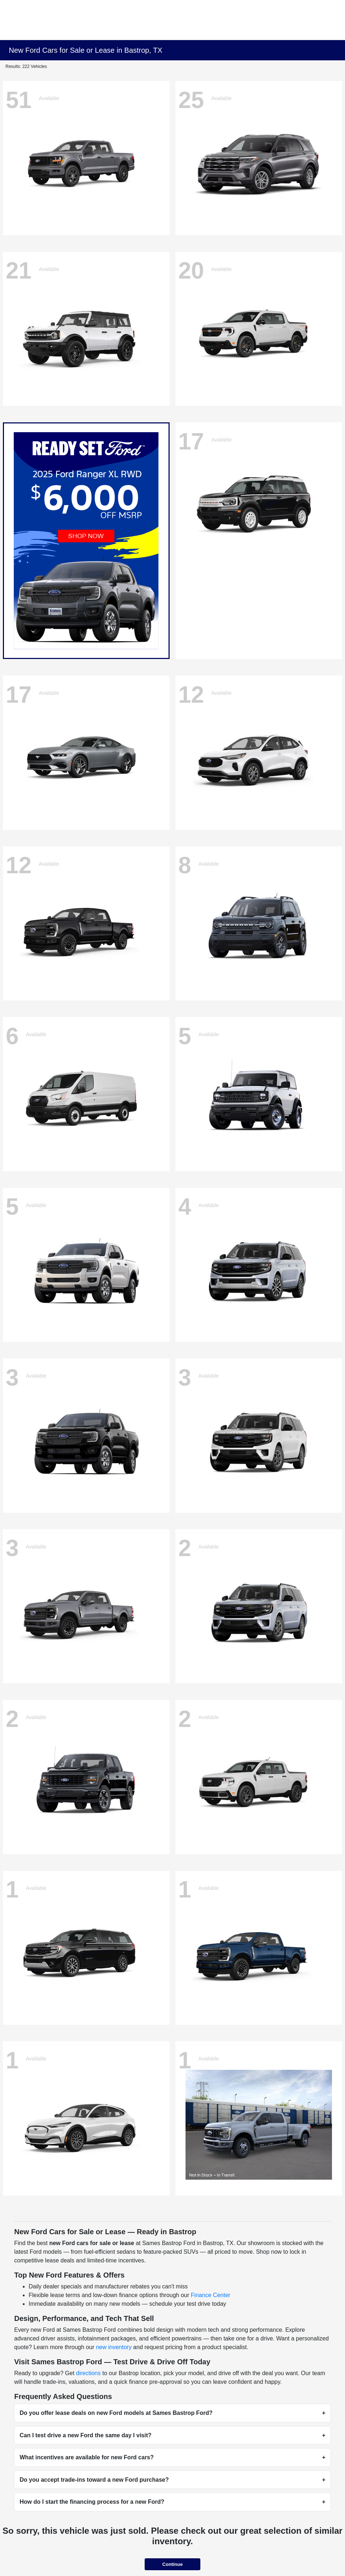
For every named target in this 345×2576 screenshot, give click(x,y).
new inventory (114, 2347)
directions (88, 2373)
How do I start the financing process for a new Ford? (92, 2502)
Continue (172, 2564)
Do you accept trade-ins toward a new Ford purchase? (94, 2480)
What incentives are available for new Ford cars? (87, 2457)
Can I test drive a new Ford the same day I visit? (86, 2435)
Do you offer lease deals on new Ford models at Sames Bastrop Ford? (116, 2413)
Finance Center (210, 2295)
